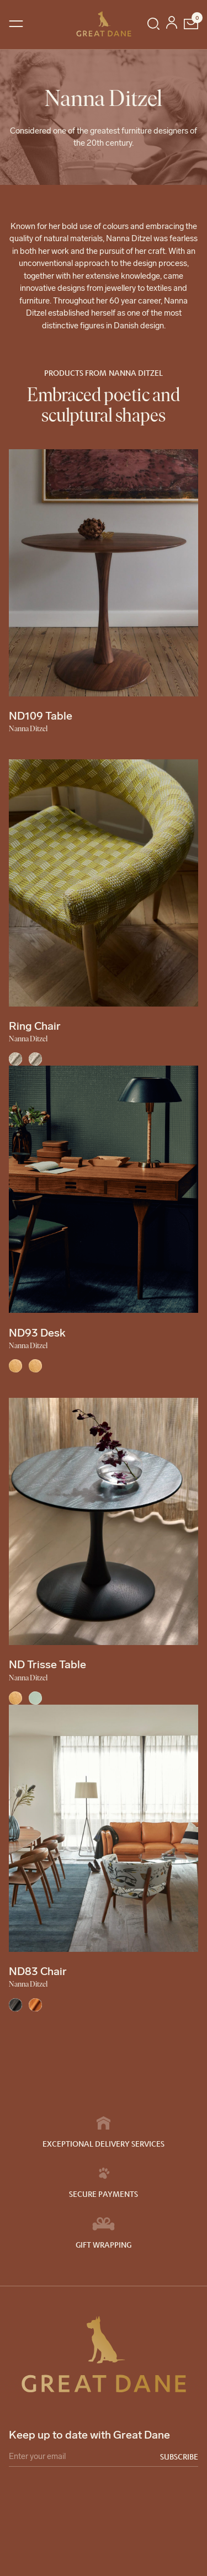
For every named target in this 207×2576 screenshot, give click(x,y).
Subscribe (179, 2456)
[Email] (103, 2458)
